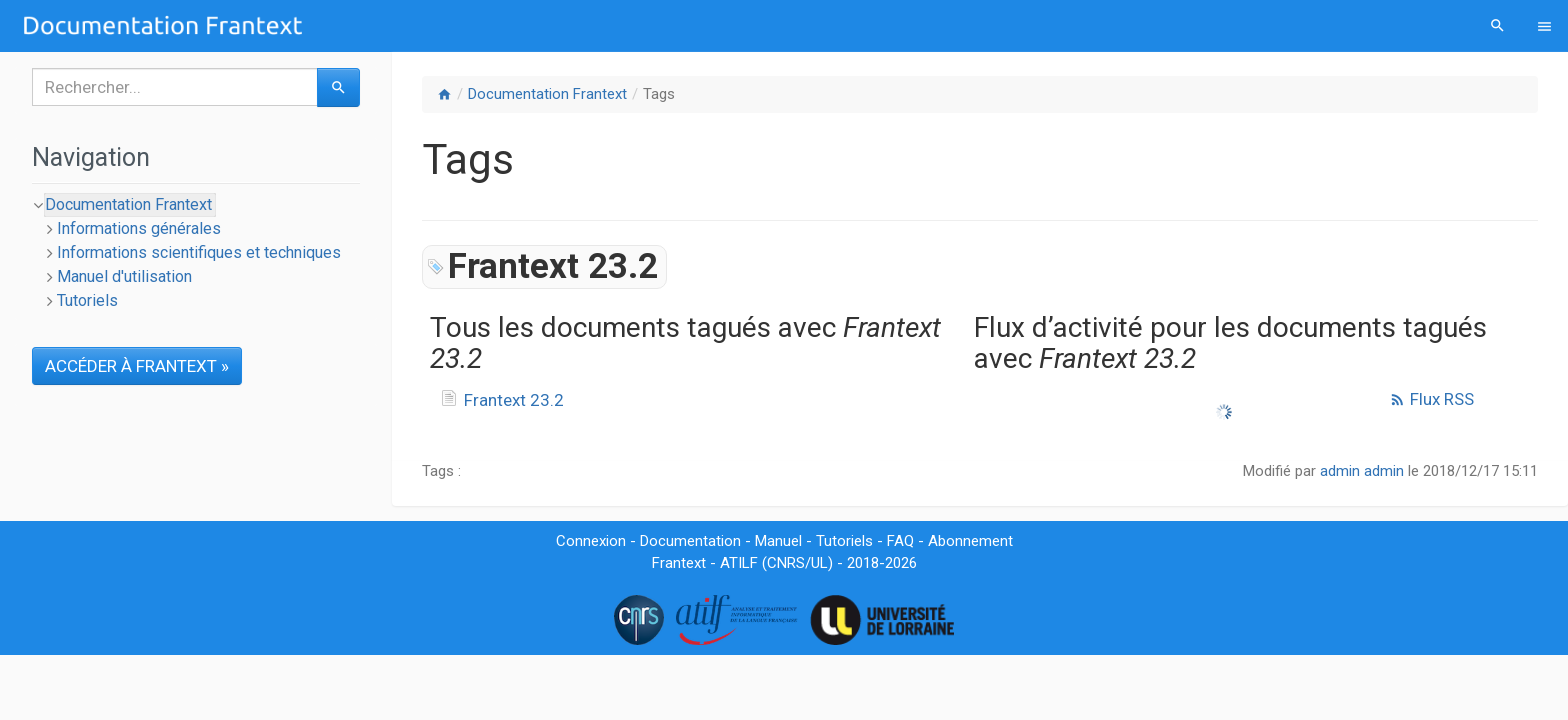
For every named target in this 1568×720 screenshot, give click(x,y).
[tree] (196, 253)
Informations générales (139, 228)
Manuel (778, 541)
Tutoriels (87, 300)
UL (819, 563)
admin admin (1362, 471)
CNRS (786, 563)
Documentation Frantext (547, 94)
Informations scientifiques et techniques (199, 252)
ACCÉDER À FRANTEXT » (137, 366)
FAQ (900, 541)
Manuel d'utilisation (124, 276)
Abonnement (970, 541)
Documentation (690, 541)
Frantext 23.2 (514, 400)
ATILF (739, 563)
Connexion (591, 541)
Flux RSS (1431, 399)
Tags (659, 94)
